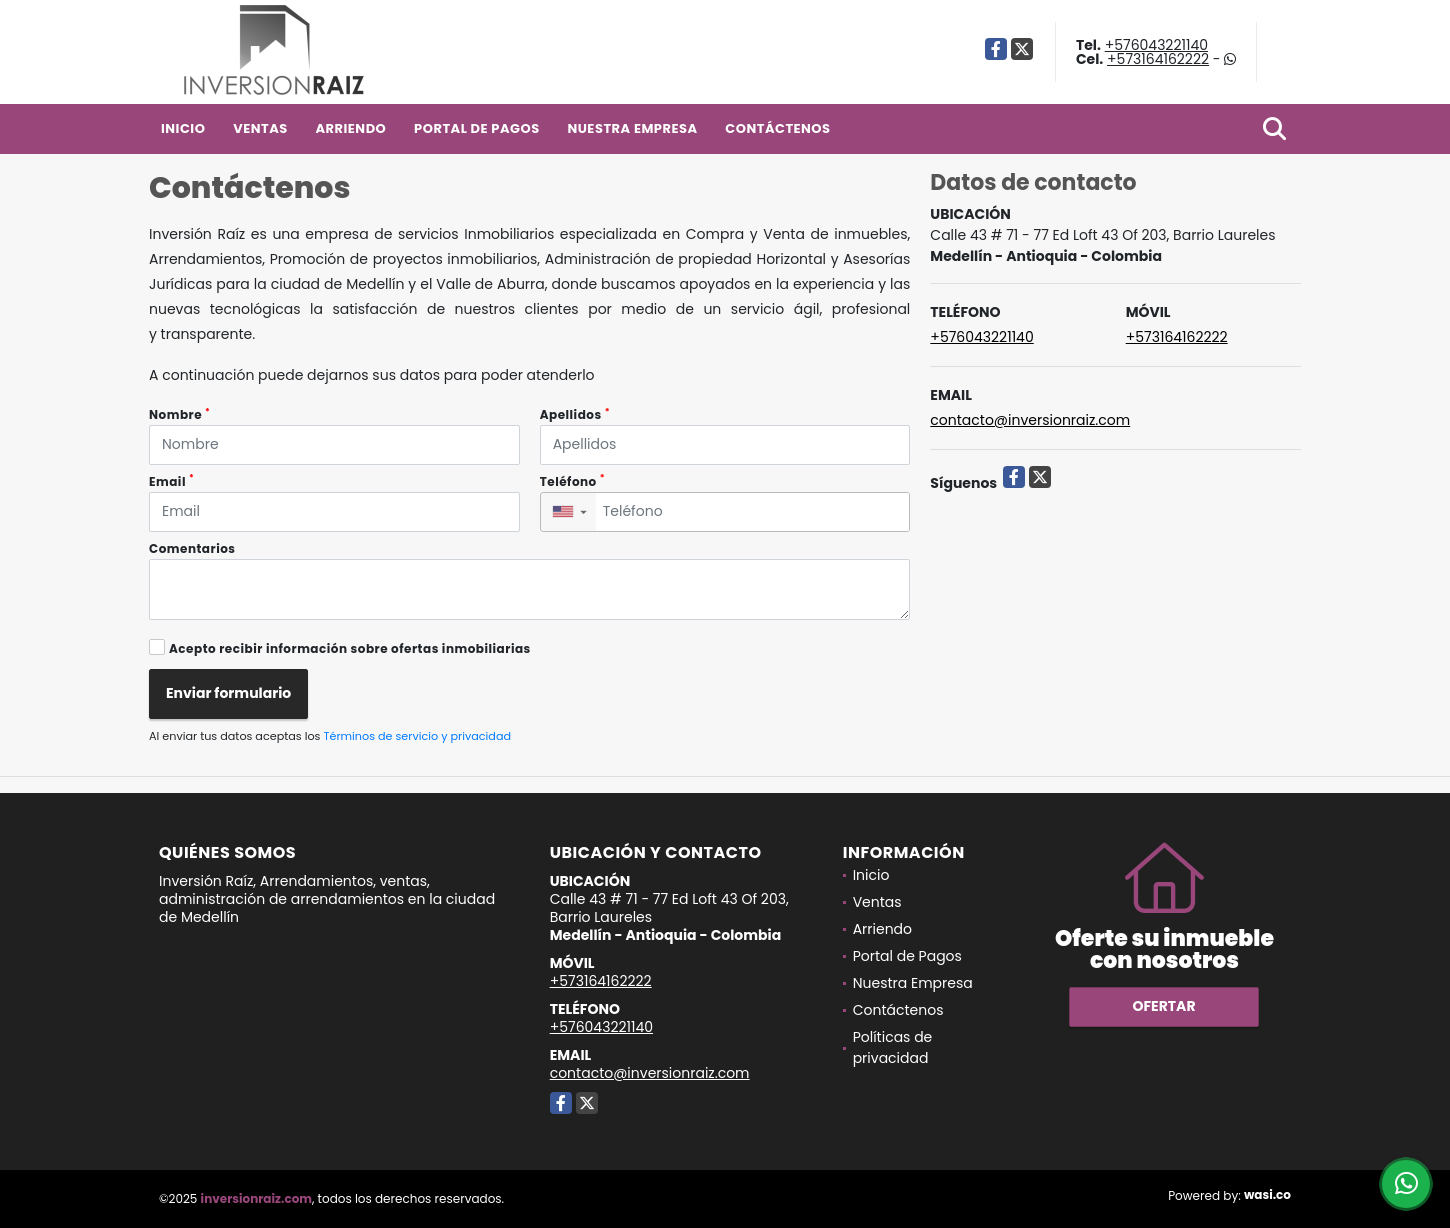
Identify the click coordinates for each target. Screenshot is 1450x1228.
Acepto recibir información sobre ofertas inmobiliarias (350, 648)
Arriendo (350, 128)
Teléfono (572, 481)
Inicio (183, 128)
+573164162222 (1158, 59)
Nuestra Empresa (632, 128)
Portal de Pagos (477, 128)
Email (171, 481)
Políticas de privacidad (893, 1047)
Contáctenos (777, 128)
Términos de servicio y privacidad (417, 736)
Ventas (260, 128)
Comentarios (192, 548)
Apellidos (575, 414)
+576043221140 (1156, 45)
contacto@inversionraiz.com (1030, 420)
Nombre (179, 414)
